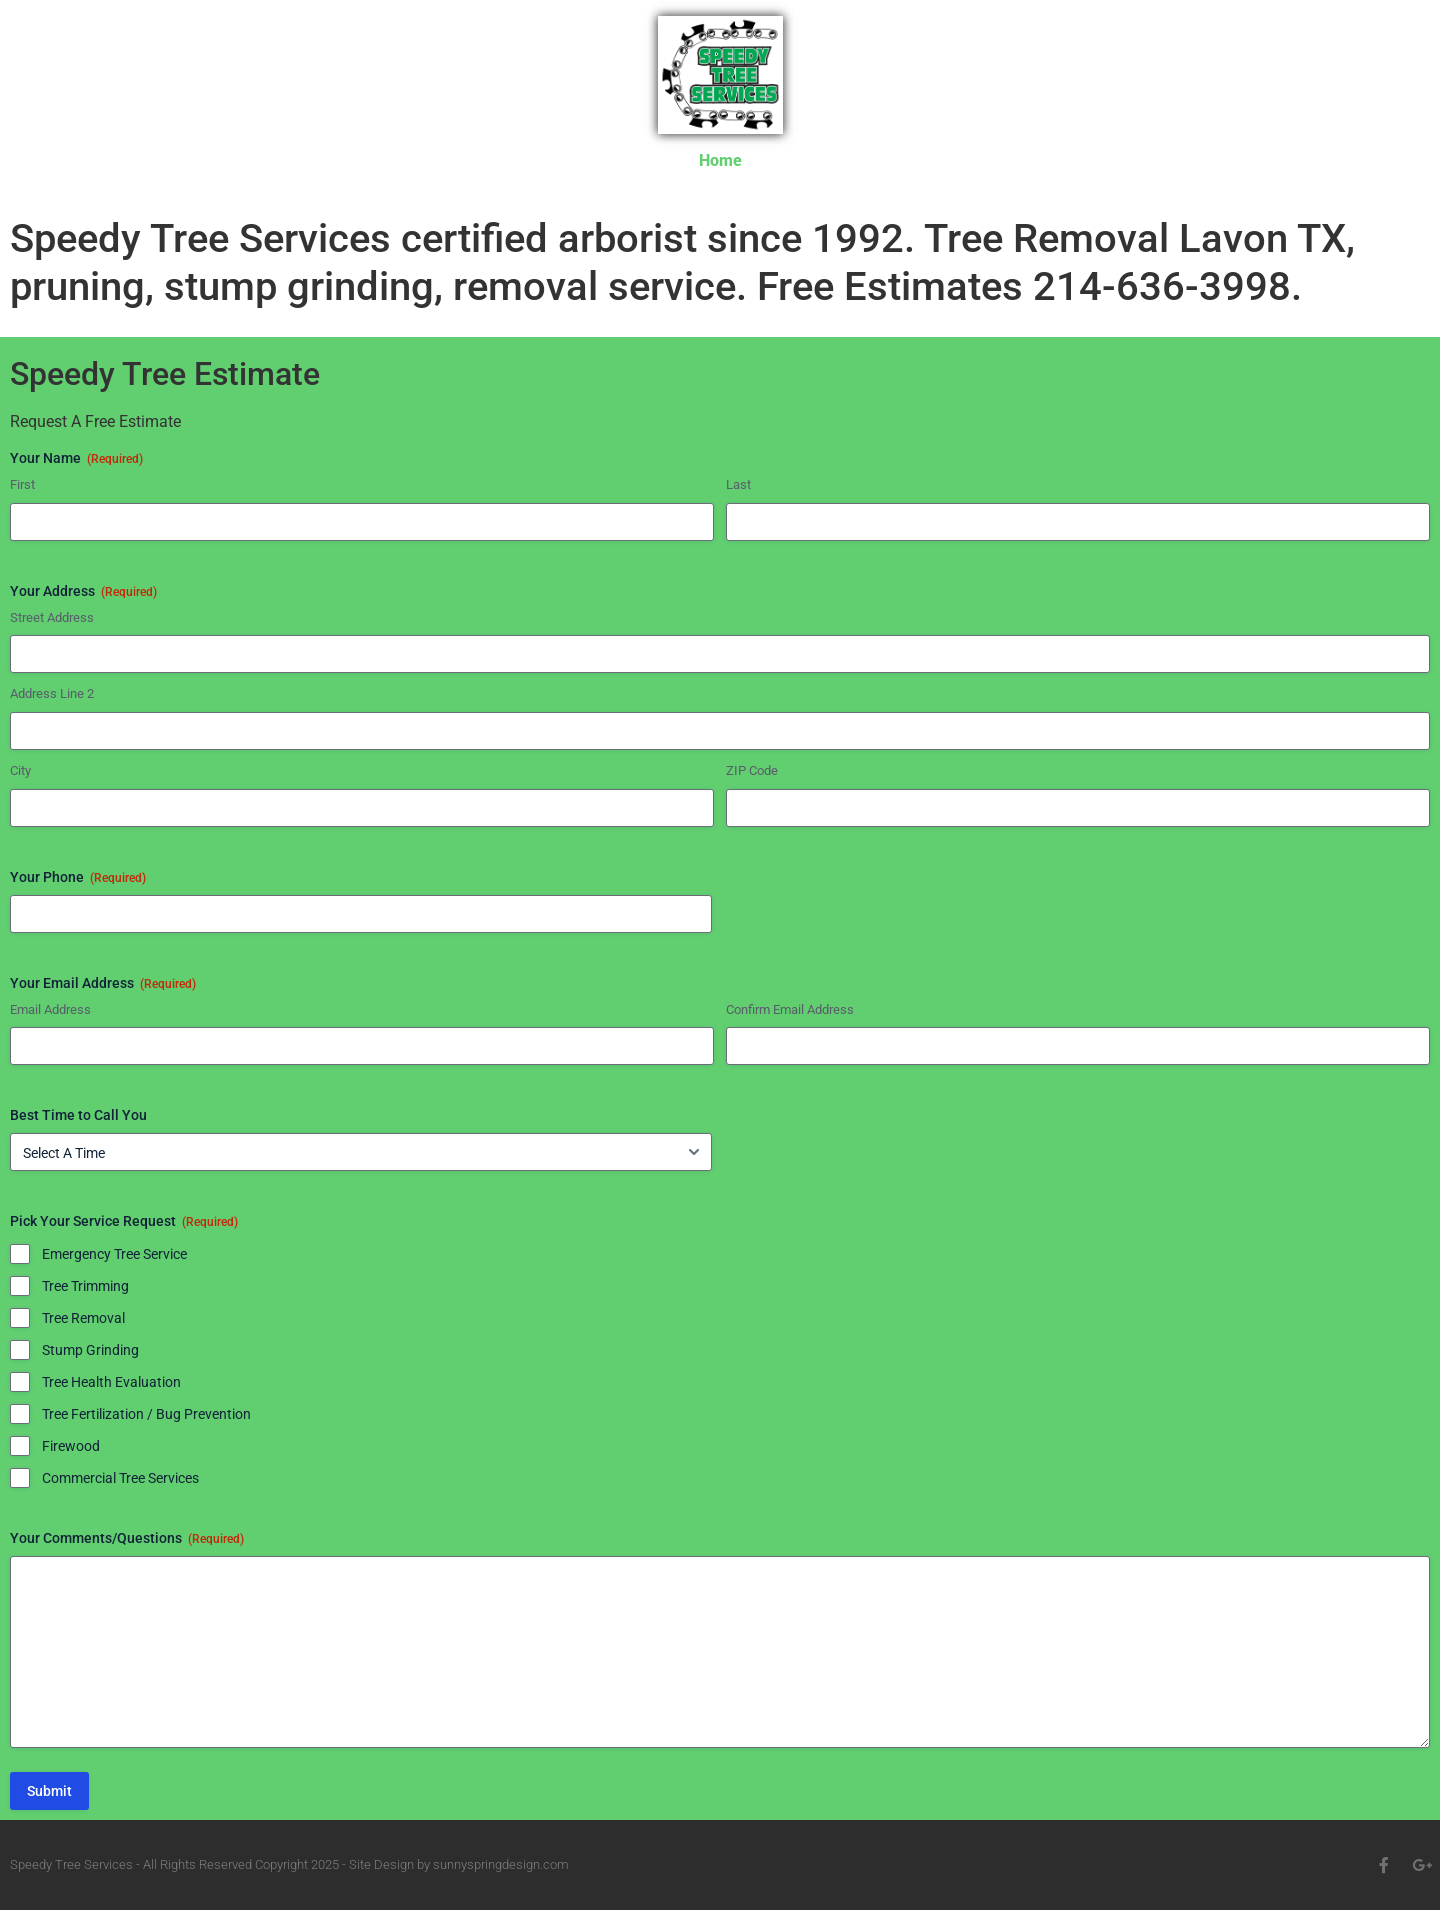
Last (738, 484)
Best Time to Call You (78, 1115)
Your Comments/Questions (127, 1539)
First (22, 484)
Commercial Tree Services (120, 1478)
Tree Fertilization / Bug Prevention (146, 1414)
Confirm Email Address (790, 1009)
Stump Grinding (90, 1350)
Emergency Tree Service (114, 1254)
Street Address (52, 617)
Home (720, 160)
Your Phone (78, 878)
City (20, 770)
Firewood (71, 1446)
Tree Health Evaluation (111, 1382)
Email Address (50, 1009)
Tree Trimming (85, 1286)
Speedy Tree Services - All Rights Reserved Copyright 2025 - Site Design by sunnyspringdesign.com (289, 1864)
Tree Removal (83, 1318)
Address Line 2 (52, 693)
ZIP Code (752, 770)
